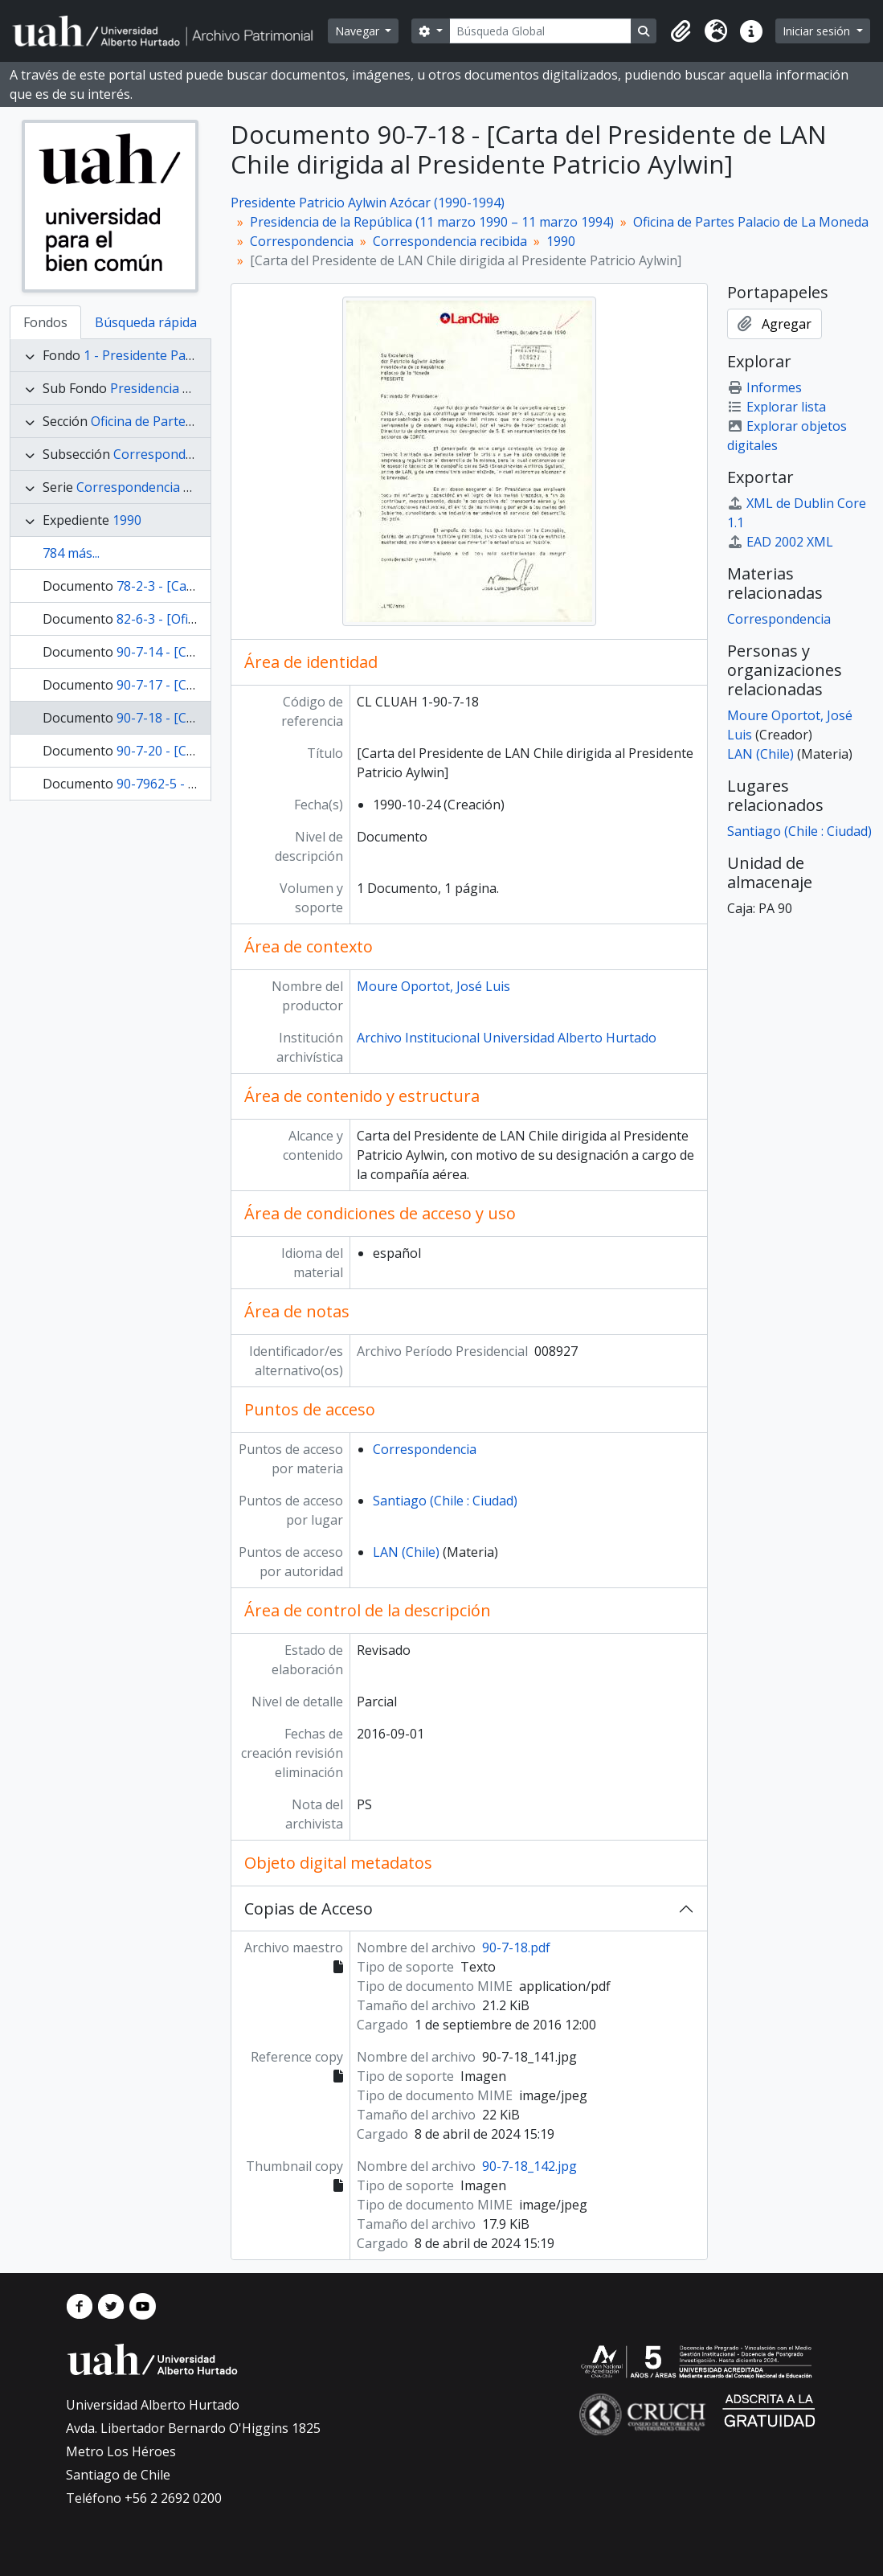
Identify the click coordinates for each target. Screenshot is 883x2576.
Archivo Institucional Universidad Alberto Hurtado (506, 1037)
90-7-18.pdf (516, 1947)
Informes (764, 387)
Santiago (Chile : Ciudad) (445, 1500)
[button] (680, 31)
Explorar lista (776, 407)
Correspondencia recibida (153, 487)
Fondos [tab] (45, 322)
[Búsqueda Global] (540, 30)
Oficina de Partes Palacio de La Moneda (751, 222)
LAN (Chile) (406, 1552)
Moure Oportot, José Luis (433, 986)
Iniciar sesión (818, 31)
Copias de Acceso (308, 1908)
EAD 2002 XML (780, 542)
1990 (126, 520)
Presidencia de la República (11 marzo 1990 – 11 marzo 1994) (432, 222)
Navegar (358, 31)
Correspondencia (165, 454)
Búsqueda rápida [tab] (146, 322)
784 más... (71, 553)
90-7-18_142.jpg (529, 2166)
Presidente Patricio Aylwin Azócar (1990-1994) (368, 202)
